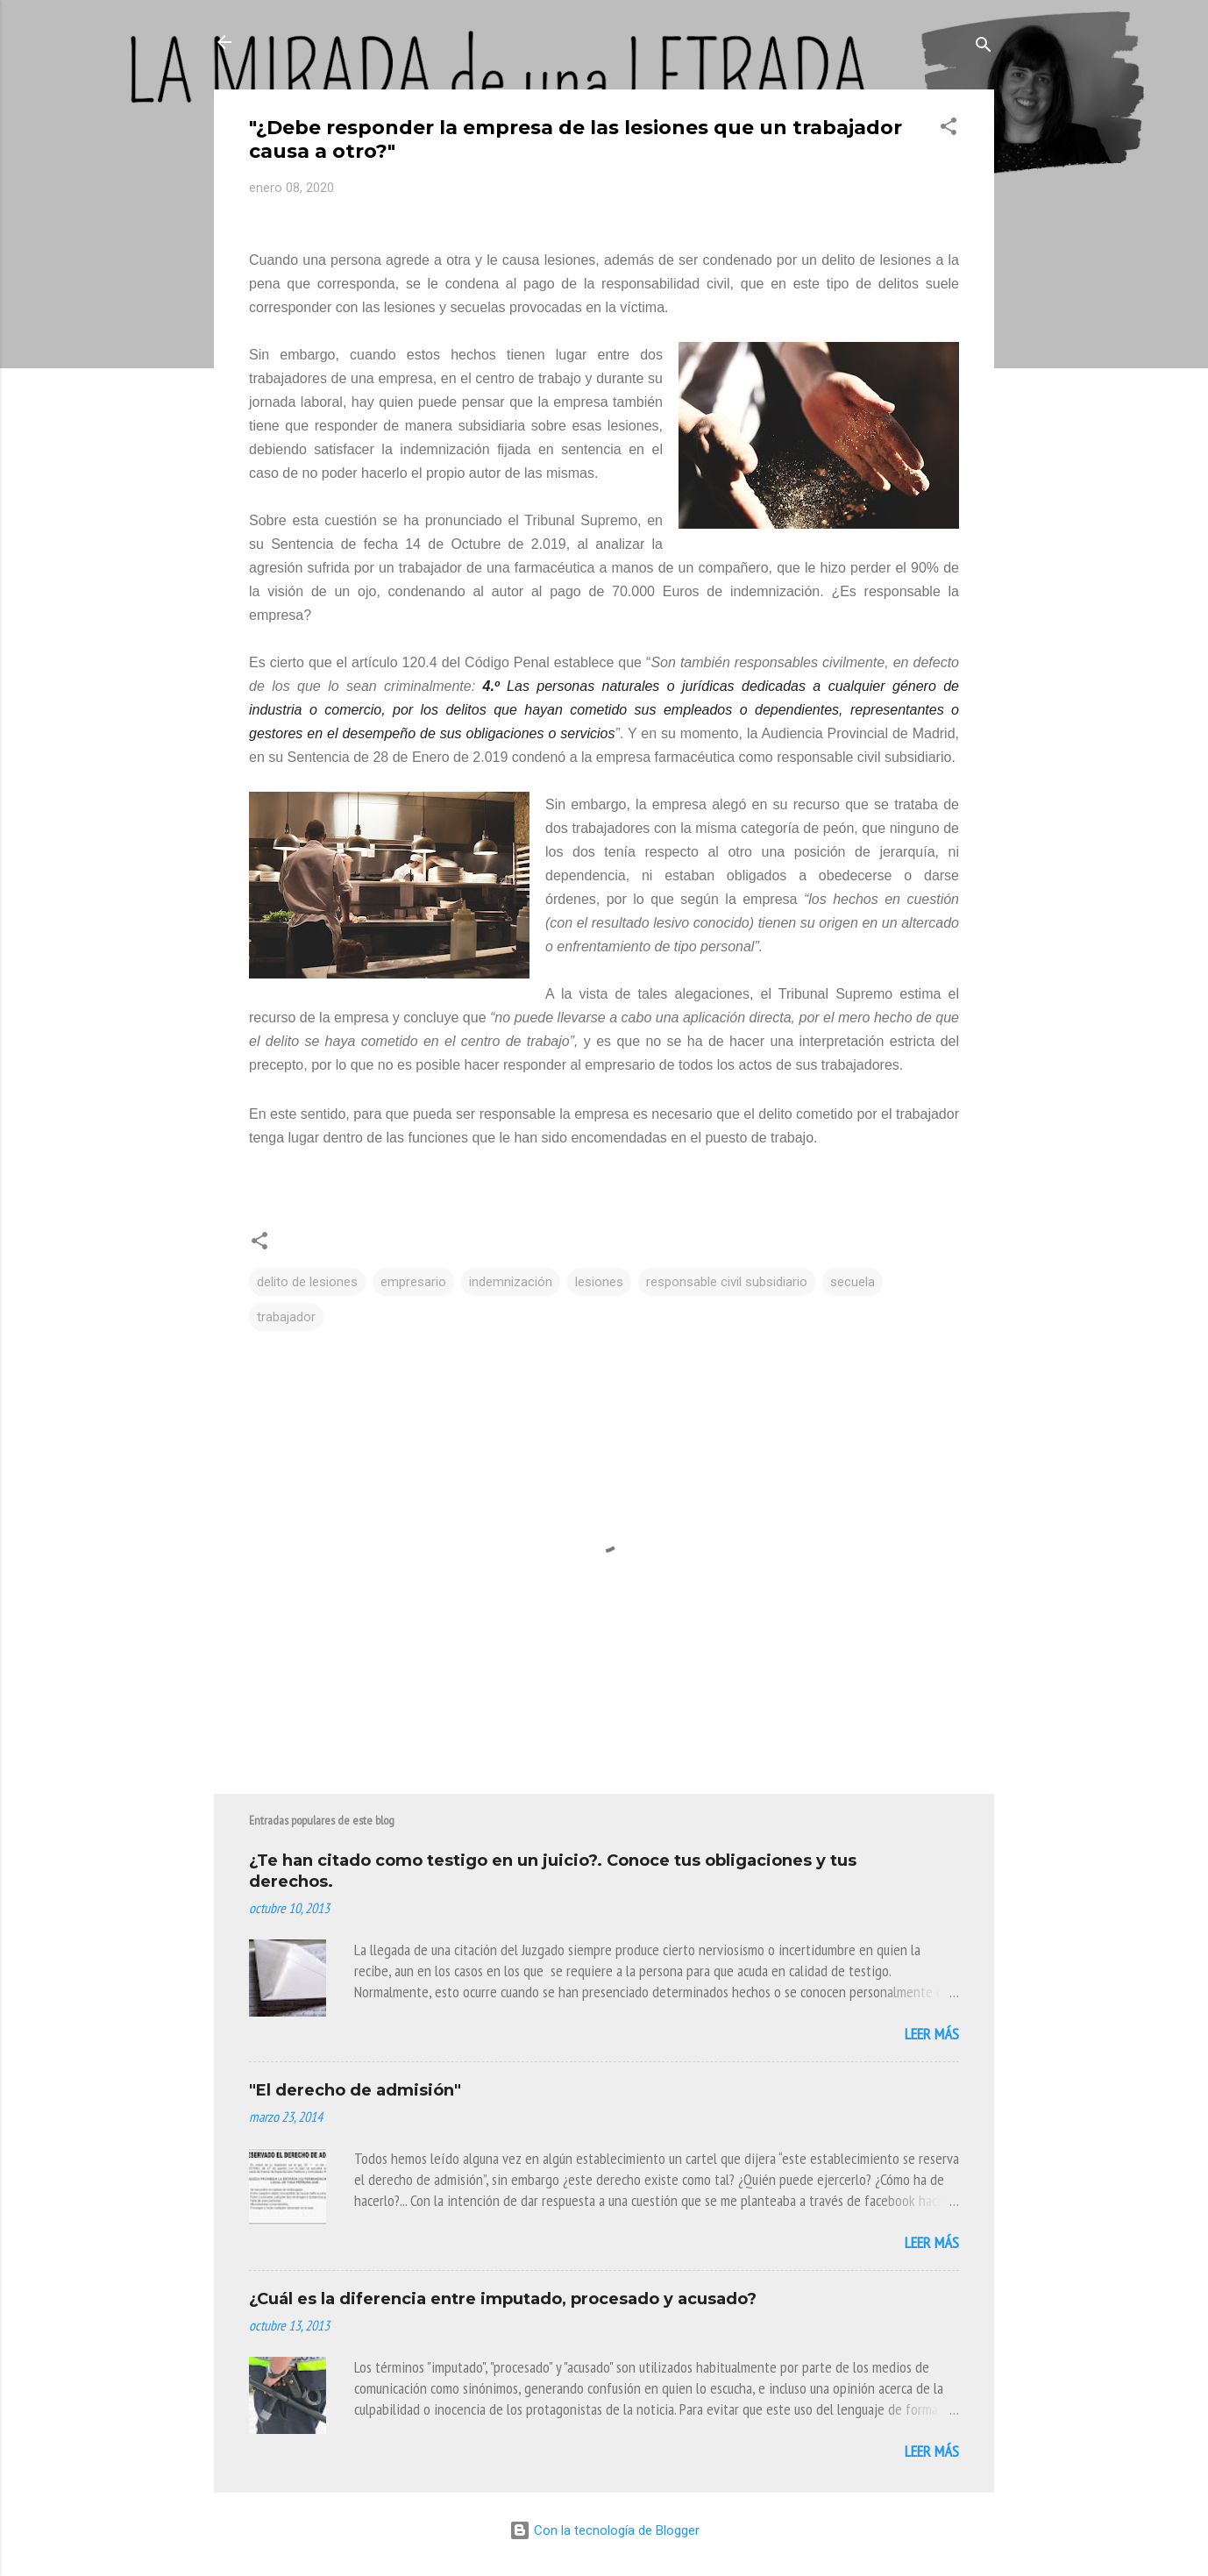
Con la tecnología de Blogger (604, 2530)
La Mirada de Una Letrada (379, 42)
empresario (413, 1282)
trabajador (286, 1317)
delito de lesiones (307, 1282)
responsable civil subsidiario (726, 1282)
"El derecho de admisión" (355, 2090)
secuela (852, 1282)
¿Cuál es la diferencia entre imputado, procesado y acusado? (503, 2299)
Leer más (932, 2034)
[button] (948, 129)
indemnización (510, 1282)
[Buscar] (983, 48)
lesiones (599, 1282)
